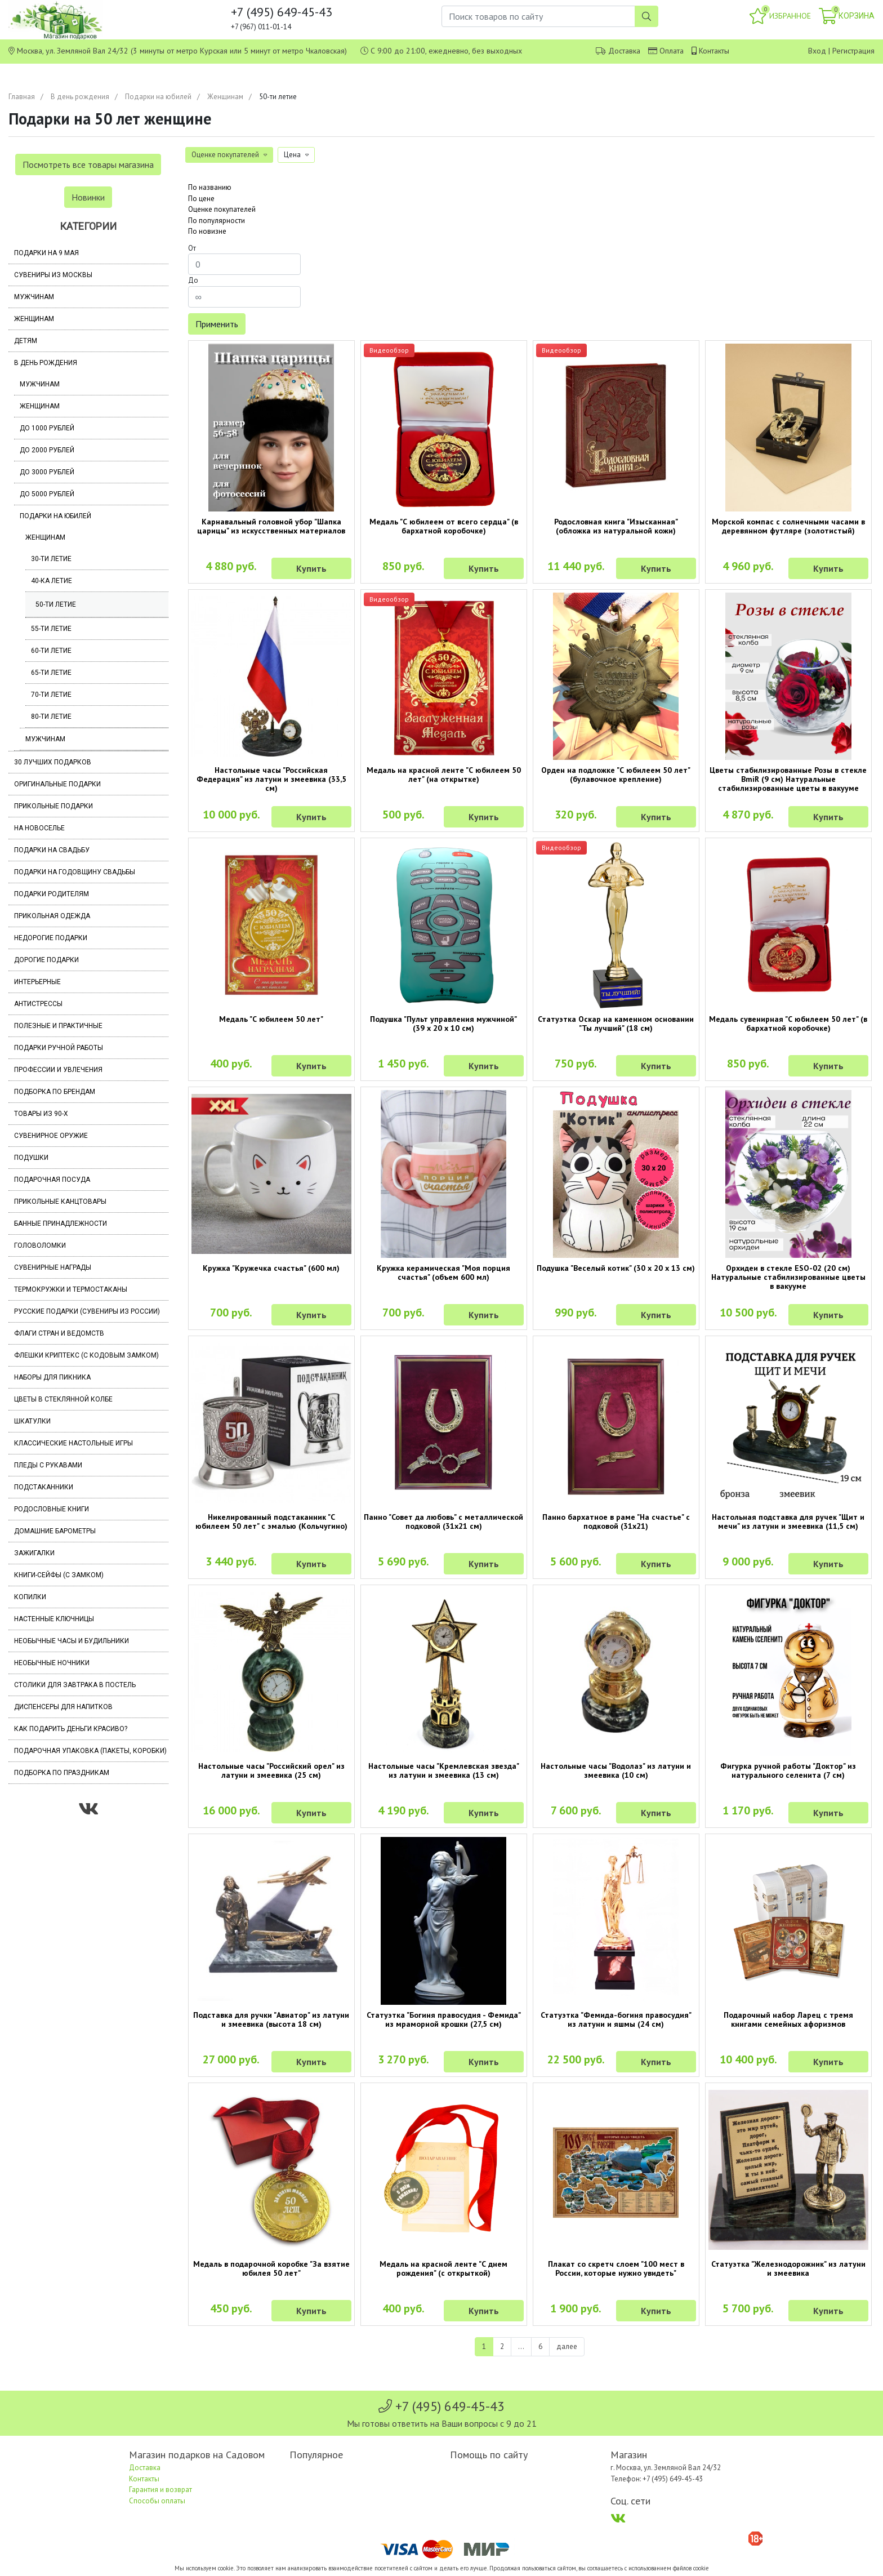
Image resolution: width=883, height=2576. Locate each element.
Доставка (624, 51)
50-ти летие (55, 604)
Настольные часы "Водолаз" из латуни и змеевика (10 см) (616, 1770)
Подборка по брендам (54, 1092)
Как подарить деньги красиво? (70, 1729)
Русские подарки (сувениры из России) (87, 1311)
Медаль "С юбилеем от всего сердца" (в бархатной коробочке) (443, 526)
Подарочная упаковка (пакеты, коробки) (90, 1751)
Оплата (671, 51)
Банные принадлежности (60, 1223)
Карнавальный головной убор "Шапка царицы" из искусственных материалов (271, 526)
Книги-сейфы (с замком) (59, 1575)
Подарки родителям (51, 894)
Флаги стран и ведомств (59, 1333)
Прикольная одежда (52, 916)
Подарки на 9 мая (46, 253)
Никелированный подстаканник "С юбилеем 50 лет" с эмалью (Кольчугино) (271, 1521)
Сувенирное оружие (51, 1136)
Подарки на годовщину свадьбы (74, 872)
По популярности (216, 220)
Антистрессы (38, 1004)
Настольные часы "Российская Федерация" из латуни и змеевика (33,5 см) (271, 779)
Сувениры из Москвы (53, 275)
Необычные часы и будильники (71, 1641)
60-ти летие (51, 651)
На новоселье (39, 828)
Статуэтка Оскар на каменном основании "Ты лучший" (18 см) (616, 1023)
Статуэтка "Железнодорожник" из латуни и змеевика (788, 2268)
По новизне (207, 231)
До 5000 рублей (47, 494)
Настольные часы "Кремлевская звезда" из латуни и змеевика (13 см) (443, 1770)
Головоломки (40, 1245)
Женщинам (225, 96)
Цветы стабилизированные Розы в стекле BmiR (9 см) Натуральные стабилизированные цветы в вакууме (788, 779)
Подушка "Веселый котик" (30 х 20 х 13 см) (616, 1268)
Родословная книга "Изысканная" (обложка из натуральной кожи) (616, 526)
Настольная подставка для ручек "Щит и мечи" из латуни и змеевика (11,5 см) (788, 1521)
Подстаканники (43, 1487)
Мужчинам (34, 297)
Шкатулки (32, 1421)
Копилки (30, 1597)
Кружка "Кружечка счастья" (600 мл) (271, 1268)
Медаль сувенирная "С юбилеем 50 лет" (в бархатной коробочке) (788, 1023)
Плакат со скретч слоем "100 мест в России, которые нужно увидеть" (616, 2268)
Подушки (31, 1158)
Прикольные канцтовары (60, 1201)
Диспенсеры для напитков (63, 1707)
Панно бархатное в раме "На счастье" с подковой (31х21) (616, 1521)
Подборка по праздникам (61, 1773)
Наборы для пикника (52, 1377)
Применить (216, 324)
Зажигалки (34, 1553)
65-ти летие (51, 673)
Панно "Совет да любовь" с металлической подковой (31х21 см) (443, 1521)
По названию (209, 187)
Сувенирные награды (52, 1267)
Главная (21, 96)
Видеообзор (389, 350)
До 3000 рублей (47, 472)
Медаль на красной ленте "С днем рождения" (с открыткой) (443, 2268)
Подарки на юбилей (158, 96)
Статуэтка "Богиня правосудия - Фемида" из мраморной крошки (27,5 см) (444, 2019)
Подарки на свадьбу (52, 850)
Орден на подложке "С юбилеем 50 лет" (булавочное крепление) (615, 774)
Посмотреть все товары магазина (88, 164)
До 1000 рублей (47, 428)
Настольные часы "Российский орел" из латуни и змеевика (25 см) (271, 1770)
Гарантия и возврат (160, 2489)
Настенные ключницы (54, 1619)
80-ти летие (51, 716)
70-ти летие (51, 694)
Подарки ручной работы (58, 1048)
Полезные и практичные (58, 1026)
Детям (25, 341)
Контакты (714, 51)
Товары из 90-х (41, 1114)
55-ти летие (51, 629)
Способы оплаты (157, 2501)
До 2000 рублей (47, 450)
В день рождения (80, 96)
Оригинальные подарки (57, 784)
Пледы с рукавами (48, 1465)
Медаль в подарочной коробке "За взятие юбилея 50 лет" (271, 2268)
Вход (817, 51)
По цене (201, 198)
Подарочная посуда (52, 1180)
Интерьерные (37, 982)
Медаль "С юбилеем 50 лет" (271, 1019)
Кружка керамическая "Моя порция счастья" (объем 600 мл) (443, 1272)
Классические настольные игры (73, 1443)
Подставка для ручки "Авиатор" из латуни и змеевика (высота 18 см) (271, 2019)
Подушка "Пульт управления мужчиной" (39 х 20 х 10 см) (443, 1023)
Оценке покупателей (222, 209)
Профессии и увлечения (58, 1070)
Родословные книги (51, 1509)
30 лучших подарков (52, 762)
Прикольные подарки (53, 806)
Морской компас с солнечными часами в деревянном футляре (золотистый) (788, 526)
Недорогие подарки (50, 938)
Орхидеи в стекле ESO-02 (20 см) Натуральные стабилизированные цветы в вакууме (788, 1277)
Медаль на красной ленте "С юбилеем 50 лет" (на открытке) (444, 774)
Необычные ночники (52, 1663)
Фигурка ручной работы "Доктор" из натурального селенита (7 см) (788, 1770)
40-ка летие (51, 581)
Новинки (88, 197)
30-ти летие (51, 559)
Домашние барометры (55, 1531)
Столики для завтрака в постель (75, 1685)
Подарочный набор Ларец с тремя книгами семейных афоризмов (788, 2019)
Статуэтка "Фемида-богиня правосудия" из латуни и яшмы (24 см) (616, 2019)
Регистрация (853, 51)
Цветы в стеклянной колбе (63, 1399)
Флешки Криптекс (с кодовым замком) (86, 1355)
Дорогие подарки (46, 960)
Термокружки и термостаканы (70, 1289)
